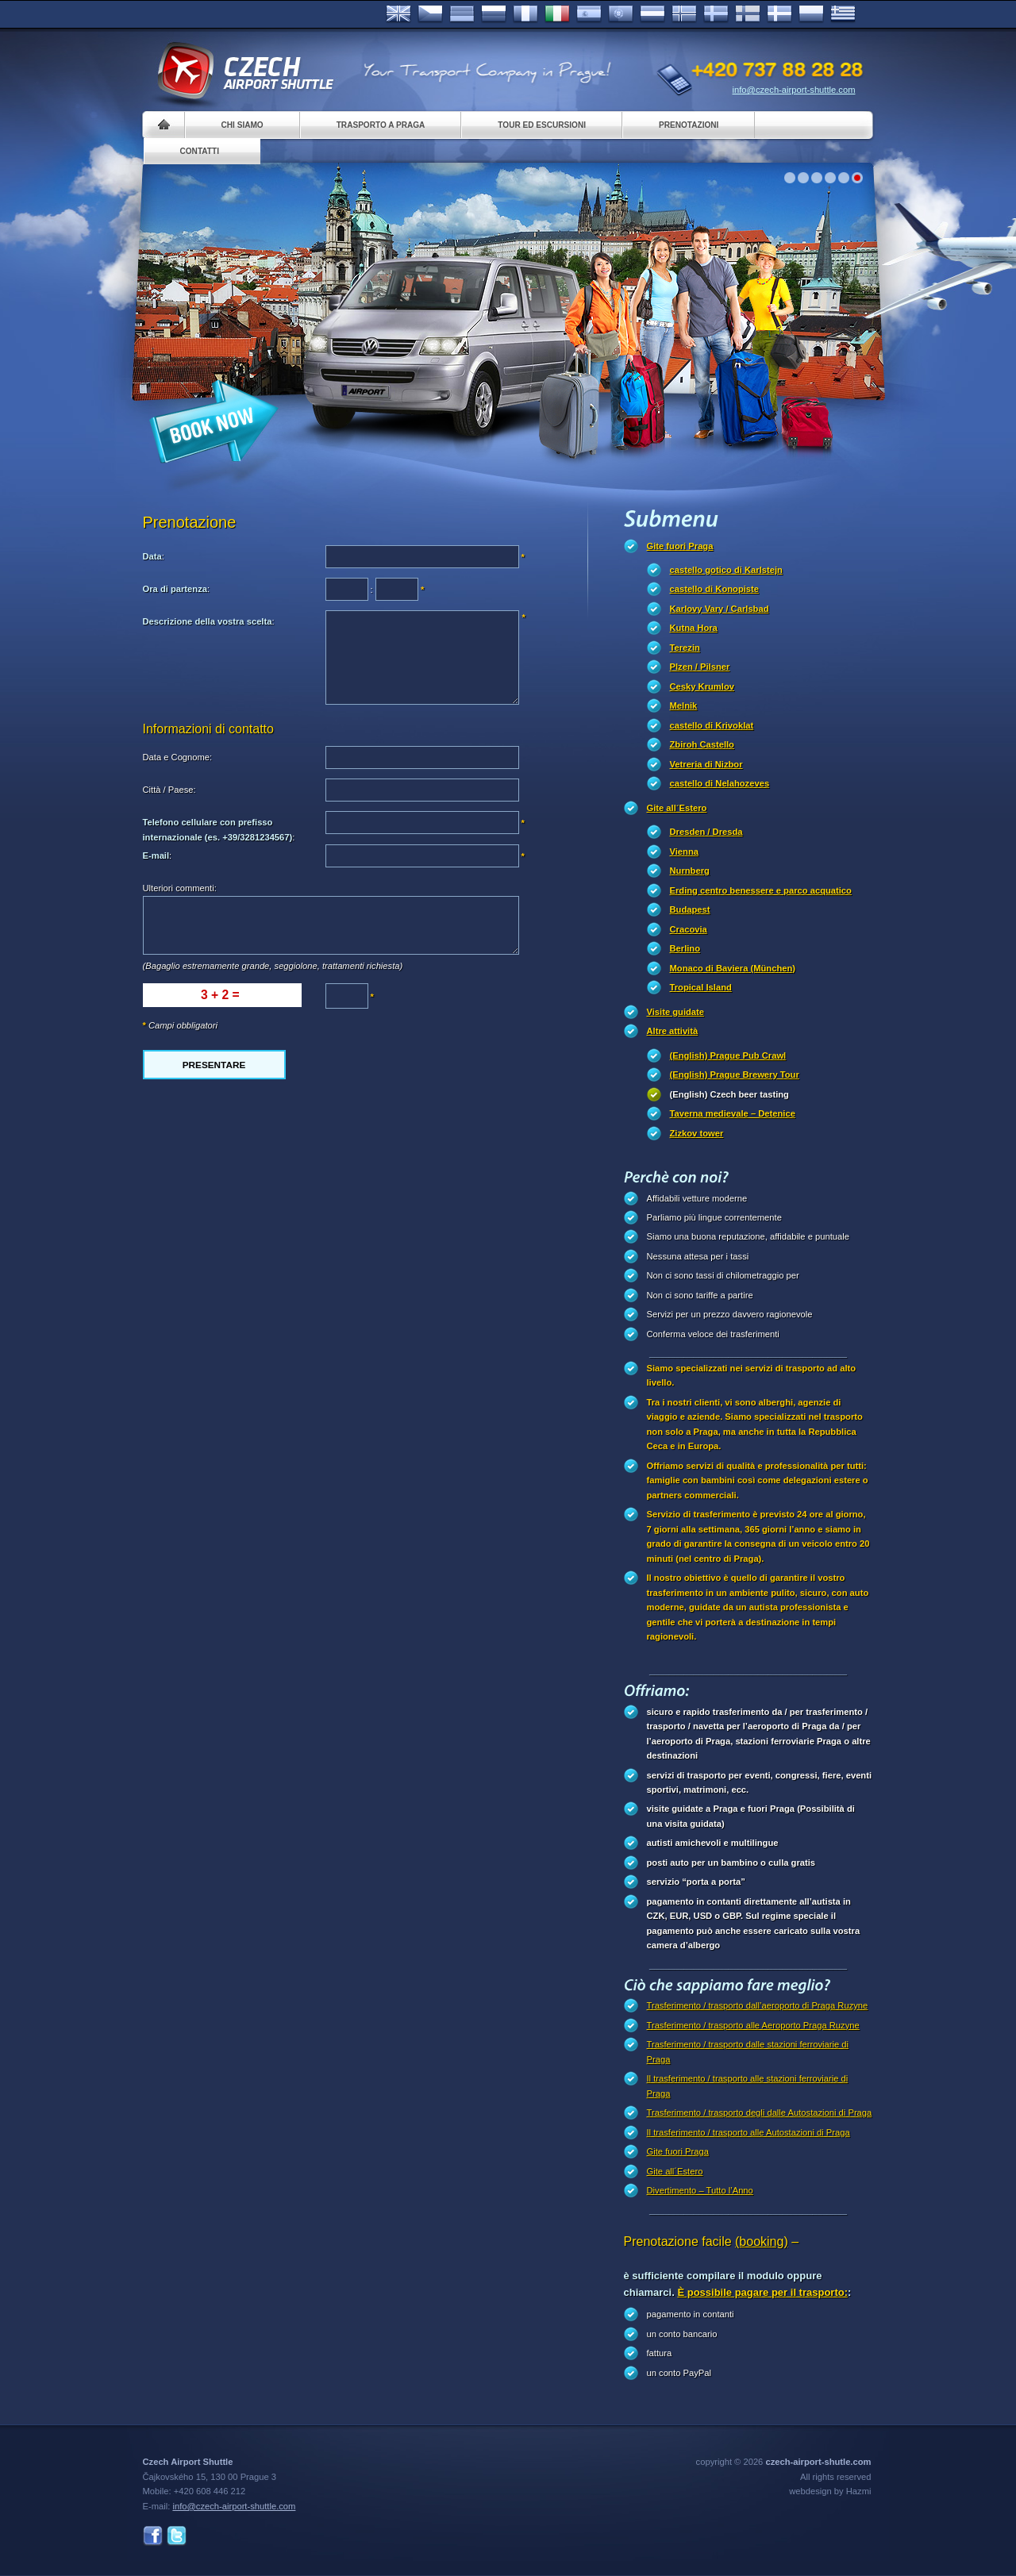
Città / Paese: (169, 789)
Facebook (153, 2536)
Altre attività (672, 1031)
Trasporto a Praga (381, 125)
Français (525, 14)
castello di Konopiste (715, 589)
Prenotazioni (688, 125)
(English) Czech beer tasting (729, 1094)
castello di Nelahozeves (720, 783)
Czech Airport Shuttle (244, 71)
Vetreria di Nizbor (706, 764)
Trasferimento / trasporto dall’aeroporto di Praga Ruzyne (757, 2005)
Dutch (652, 14)
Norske (684, 14)
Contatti (199, 151)
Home (164, 125)
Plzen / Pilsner (700, 666)
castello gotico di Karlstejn (726, 570)
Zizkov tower (697, 1133)
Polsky (811, 14)
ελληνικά (843, 14)
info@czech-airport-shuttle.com (794, 89)
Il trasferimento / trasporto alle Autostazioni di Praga (748, 2132)
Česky (430, 14)
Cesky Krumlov (702, 686)
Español (589, 14)
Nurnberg (690, 870)
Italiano (557, 14)
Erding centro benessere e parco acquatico (761, 890)
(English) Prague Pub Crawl (728, 1055)
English (398, 14)
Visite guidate (676, 1012)
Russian (493, 14)
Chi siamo (242, 125)
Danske (779, 14)
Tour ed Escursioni (542, 125)
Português (620, 14)
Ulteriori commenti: (180, 888)
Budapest (690, 909)
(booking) (761, 2241)
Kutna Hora (694, 627)
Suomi (747, 14)
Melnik (684, 705)
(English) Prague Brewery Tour (734, 1074)
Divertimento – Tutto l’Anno (700, 2190)
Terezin (685, 647)
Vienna (684, 851)
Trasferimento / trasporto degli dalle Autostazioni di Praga (759, 2112)
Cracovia (688, 929)
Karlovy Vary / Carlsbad (719, 608)
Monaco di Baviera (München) (733, 968)
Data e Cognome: (178, 757)
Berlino (685, 948)
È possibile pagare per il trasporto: (762, 2292)
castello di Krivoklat (712, 725)
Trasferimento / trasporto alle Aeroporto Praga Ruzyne (753, 2025)
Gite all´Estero (677, 808)
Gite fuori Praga (680, 546)
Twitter (177, 2536)
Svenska (716, 14)
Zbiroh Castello (702, 744)
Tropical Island (701, 987)
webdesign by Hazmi (830, 2491)
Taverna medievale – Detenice (732, 1113)
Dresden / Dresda (706, 831)
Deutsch (462, 14)
